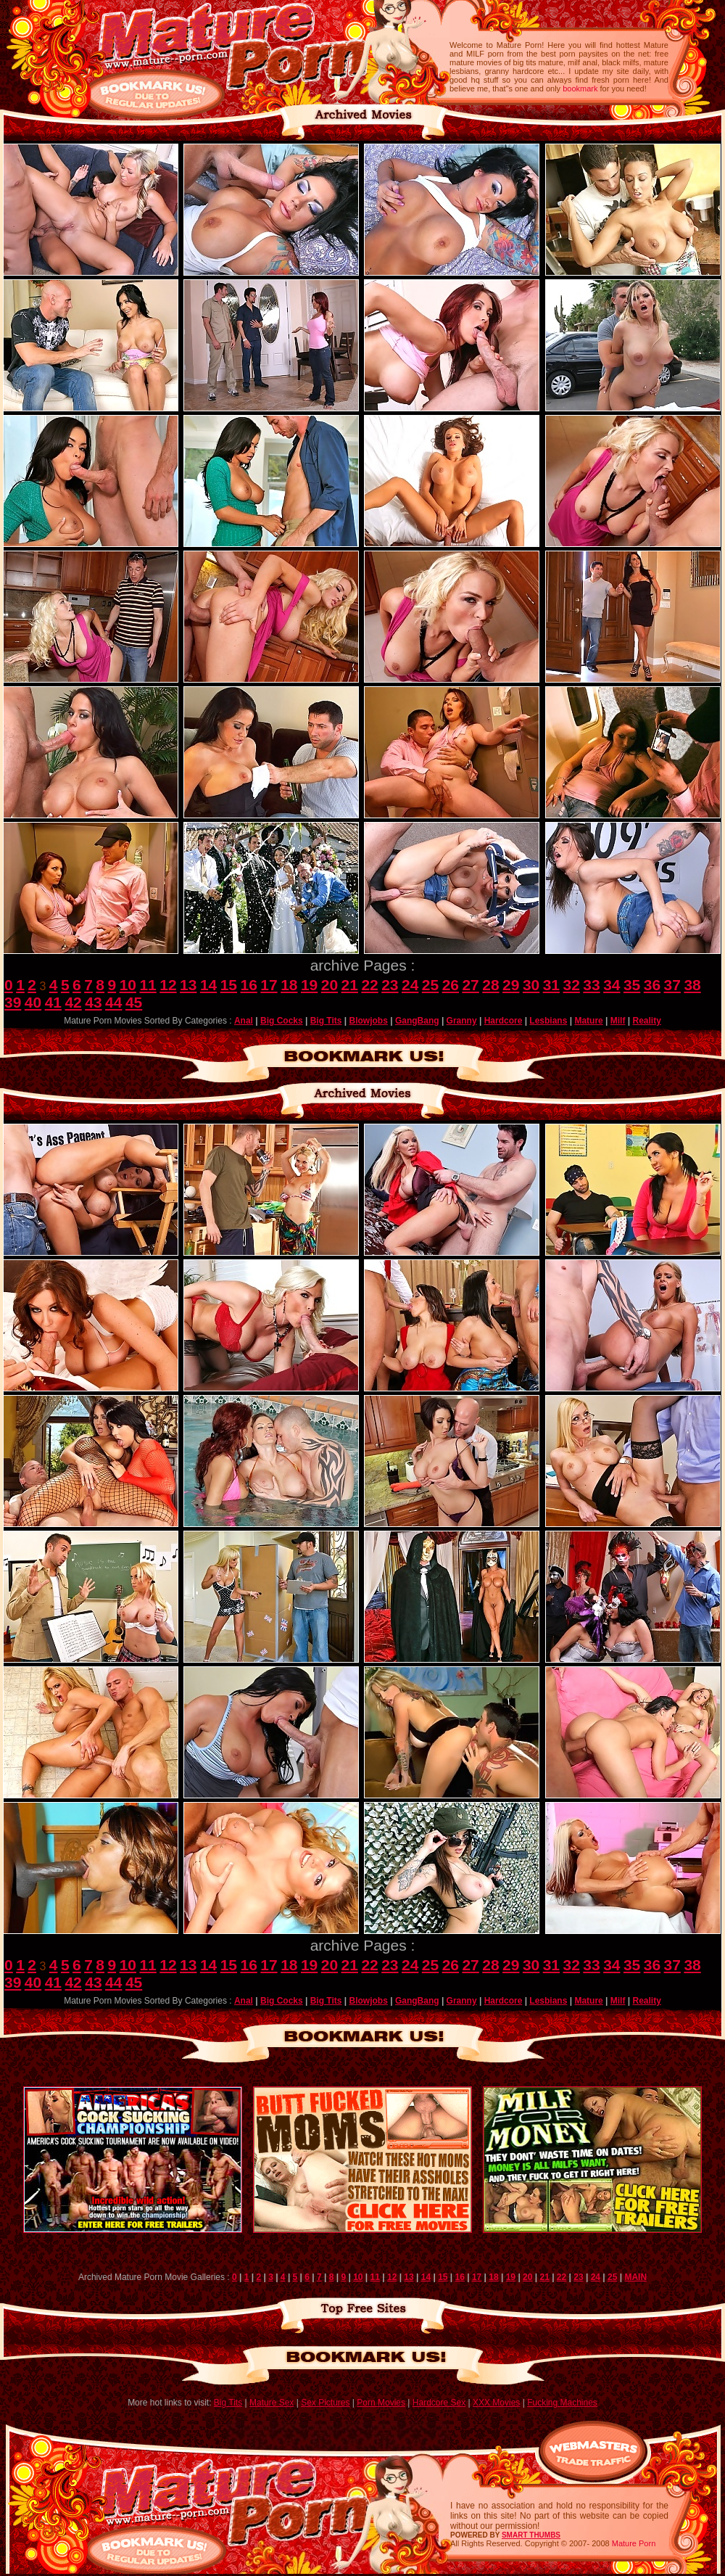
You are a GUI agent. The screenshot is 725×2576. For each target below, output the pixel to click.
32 (571, 984)
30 (531, 984)
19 (309, 984)
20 (329, 984)
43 (93, 1002)
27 (470, 984)
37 (672, 984)
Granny (462, 1021)
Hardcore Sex (439, 2403)
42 (73, 1002)
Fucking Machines (562, 2403)
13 (188, 984)
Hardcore (503, 1021)
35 (632, 984)
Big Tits (326, 1021)
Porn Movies (381, 2403)
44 (113, 1002)
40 (33, 1002)
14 (208, 984)
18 (289, 984)
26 (450, 984)
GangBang (417, 1021)
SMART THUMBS (531, 2535)
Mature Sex (271, 2403)
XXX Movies (496, 2403)
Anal (243, 1021)
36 (652, 984)
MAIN (635, 2277)
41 (53, 1002)
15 (228, 984)
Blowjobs (368, 1021)
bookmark (580, 88)
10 (128, 984)
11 (147, 984)
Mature (588, 1021)
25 (430, 984)
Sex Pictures (325, 2403)
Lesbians (548, 1021)
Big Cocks (281, 1021)
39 (12, 1002)
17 (268, 984)
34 (611, 984)
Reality (646, 1021)
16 (249, 984)
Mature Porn (634, 2543)
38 (692, 984)
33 (591, 984)
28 (490, 984)
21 (349, 984)
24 (410, 984)
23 (389, 984)
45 (133, 1002)
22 (369, 984)
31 (551, 984)
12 (168, 984)
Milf (618, 1021)
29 (510, 984)
